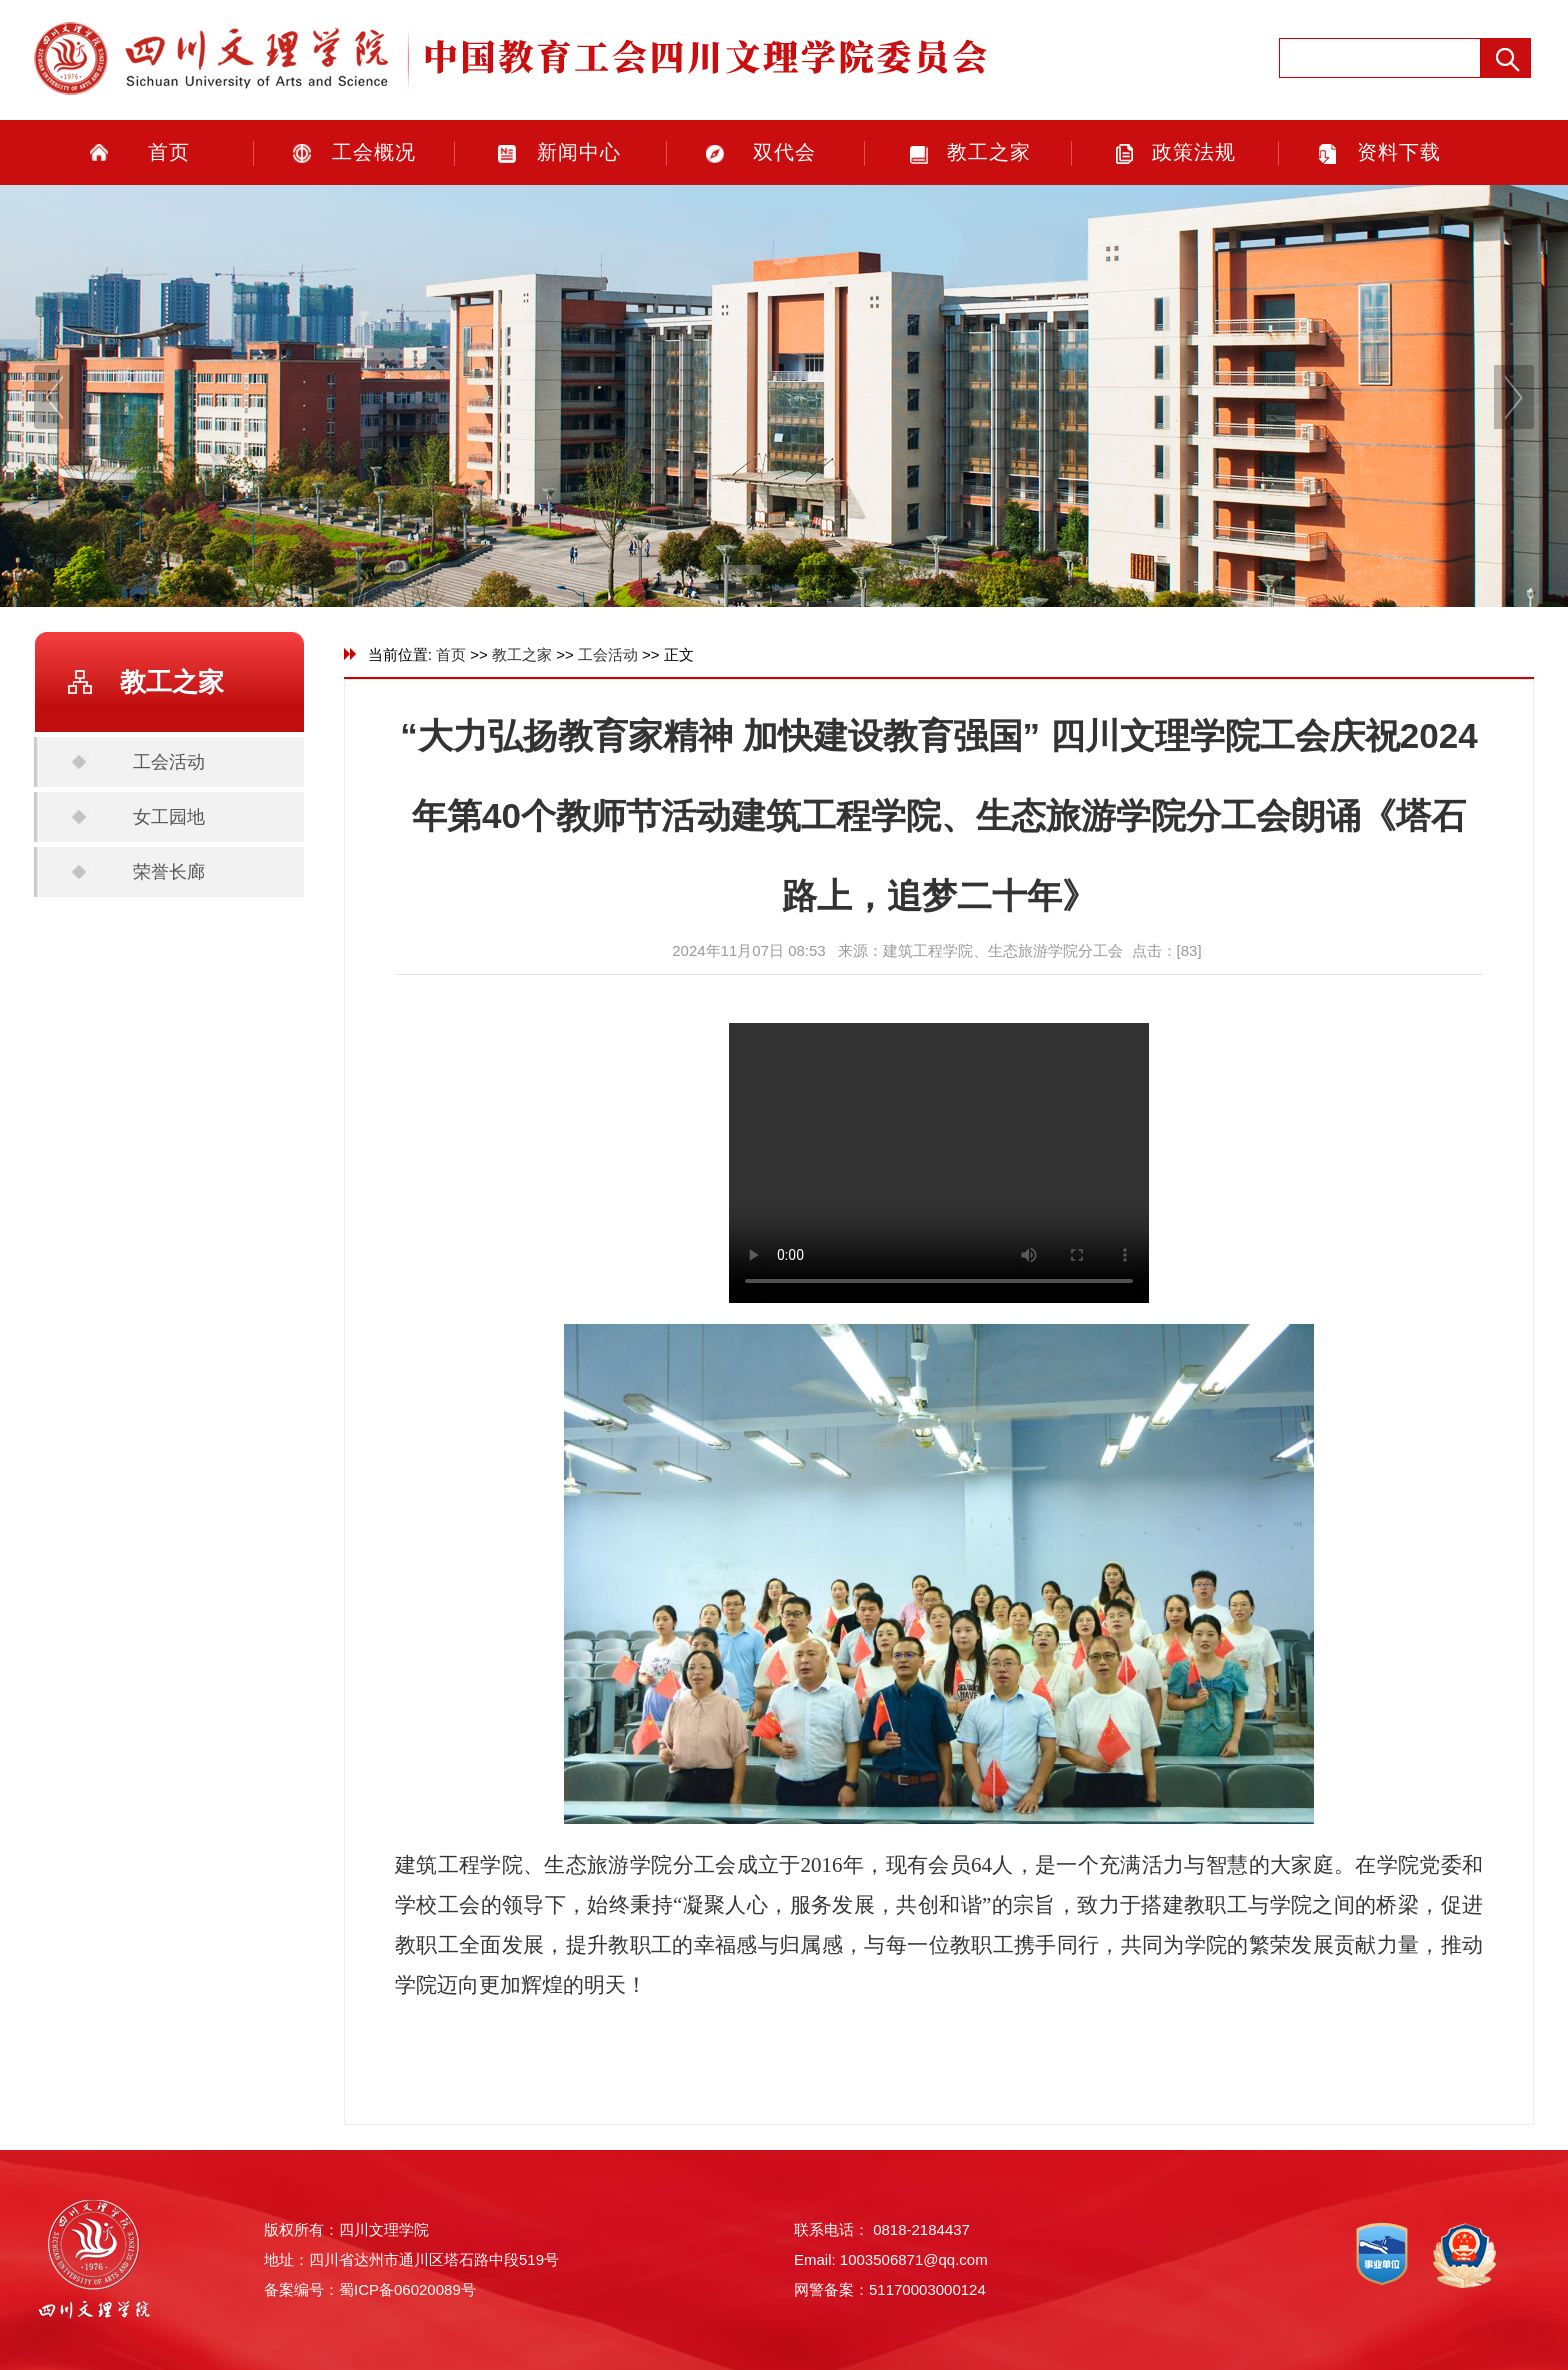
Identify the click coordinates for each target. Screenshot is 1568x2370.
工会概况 (374, 152)
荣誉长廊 (169, 872)
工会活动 (169, 762)
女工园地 (169, 817)
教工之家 (989, 152)
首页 (169, 152)
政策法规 (1194, 152)
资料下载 (1399, 152)
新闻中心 (579, 152)
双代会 (784, 152)
